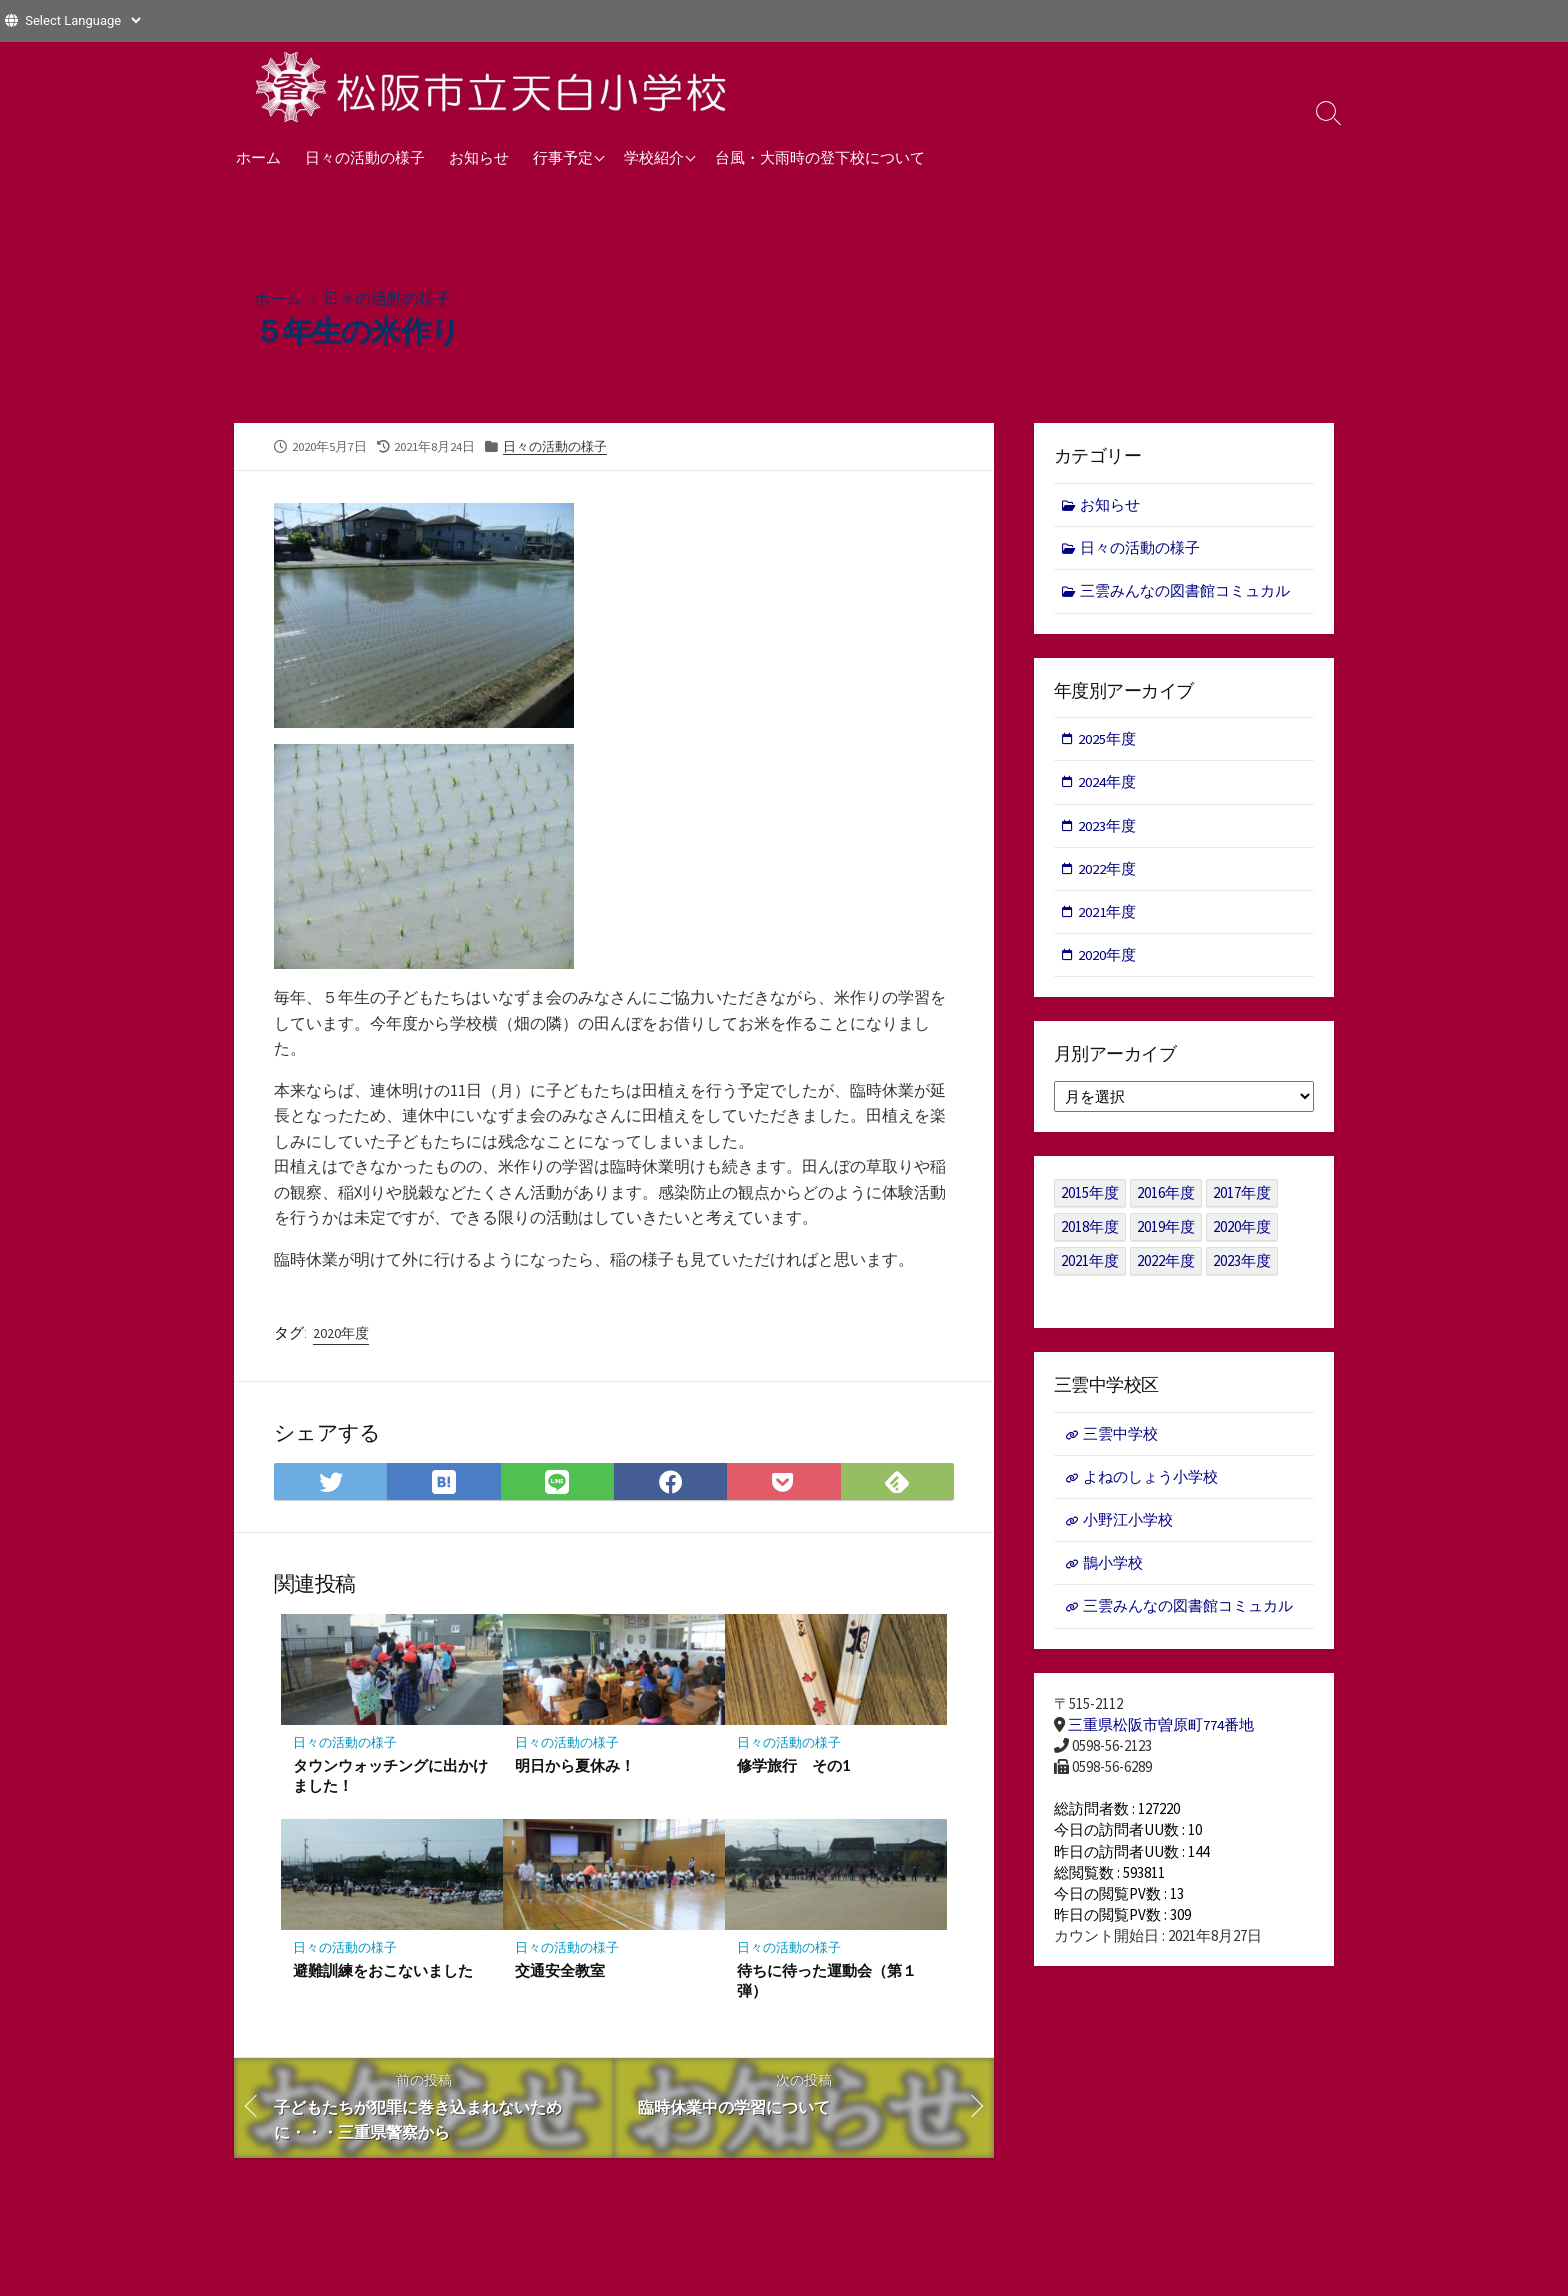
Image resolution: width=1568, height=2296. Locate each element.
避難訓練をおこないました (383, 1972)
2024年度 (1108, 783)
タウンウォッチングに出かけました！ (390, 1776)
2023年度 (1108, 827)
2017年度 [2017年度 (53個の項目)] (1242, 1196)
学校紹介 (654, 157)
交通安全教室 (560, 1972)
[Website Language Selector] (82, 20)
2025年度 (1108, 739)
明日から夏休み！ (575, 1766)
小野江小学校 (1128, 1523)
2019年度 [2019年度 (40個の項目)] (1166, 1230)
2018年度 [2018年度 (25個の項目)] (1090, 1230)
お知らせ (479, 157)
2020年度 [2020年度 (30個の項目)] (1242, 1230)
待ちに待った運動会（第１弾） (827, 1982)
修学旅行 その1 (794, 1766)
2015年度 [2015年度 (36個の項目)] (1090, 1196)
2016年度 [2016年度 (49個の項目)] (1166, 1196)
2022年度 (1108, 870)
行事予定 (563, 157)
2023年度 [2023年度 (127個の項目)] (1242, 1264)
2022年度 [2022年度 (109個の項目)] (1166, 1264)
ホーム (258, 157)
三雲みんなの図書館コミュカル (1186, 591)
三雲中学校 (1120, 1436)
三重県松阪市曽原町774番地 (1161, 1729)
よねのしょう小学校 (1150, 1480)
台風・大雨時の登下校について (820, 157)
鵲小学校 (1113, 1567)
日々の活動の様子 (365, 157)
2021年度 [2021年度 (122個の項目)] (1090, 1264)
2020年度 (341, 1332)
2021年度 (1108, 914)
